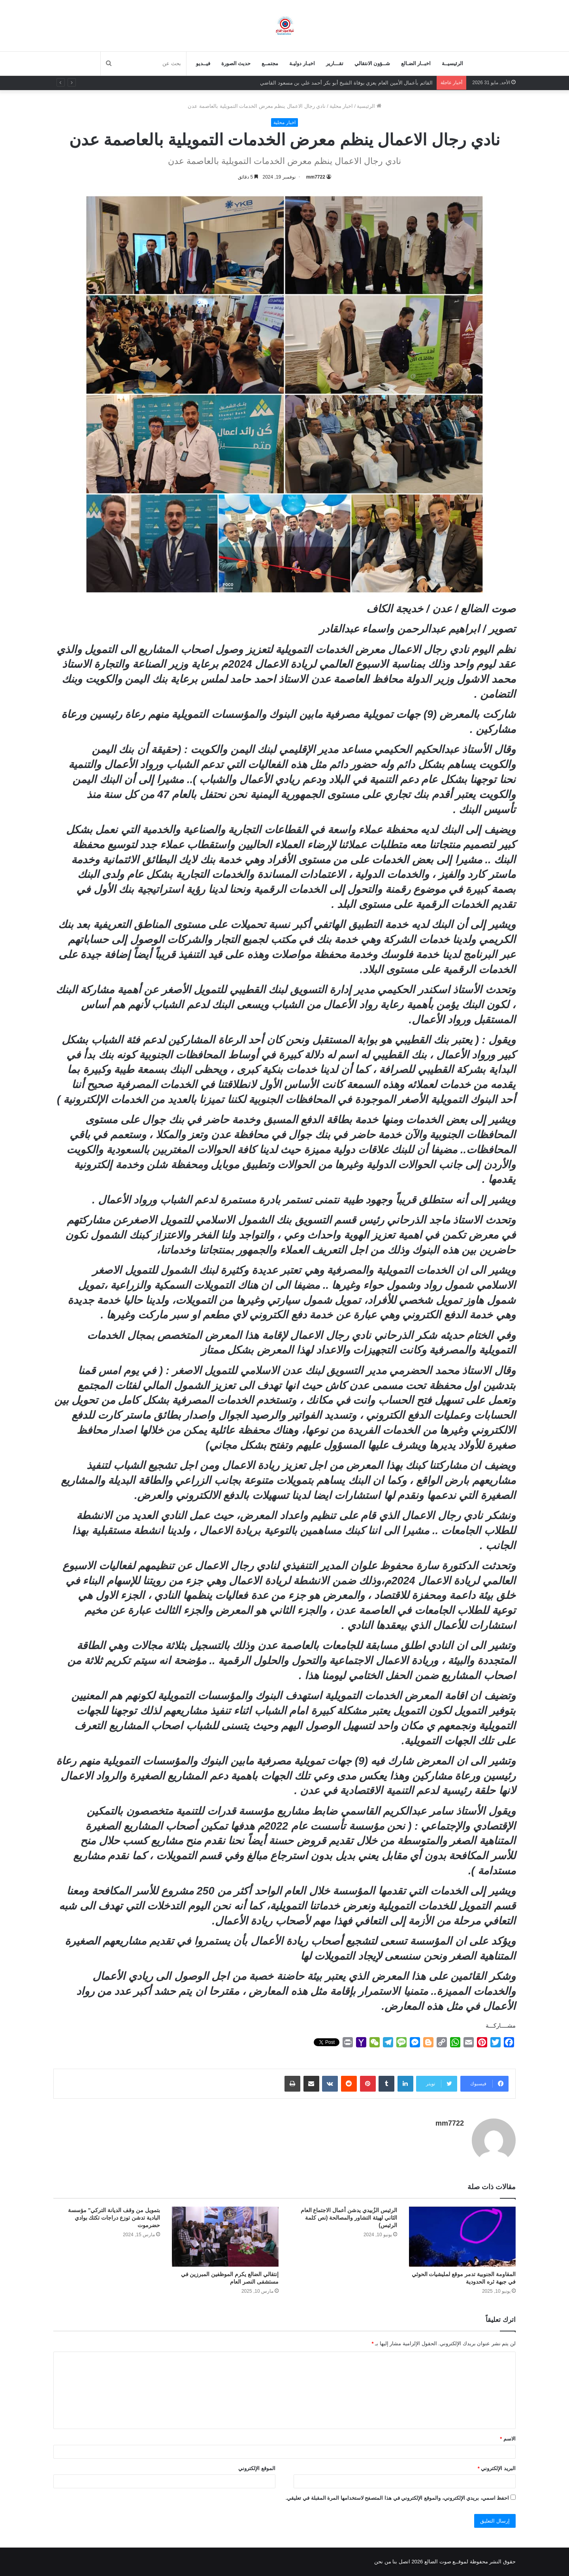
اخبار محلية (341, 106)
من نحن (382, 2562)
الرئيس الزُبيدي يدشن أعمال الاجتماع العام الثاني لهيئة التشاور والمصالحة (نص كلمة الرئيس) (349, 2217)
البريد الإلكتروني (497, 2468)
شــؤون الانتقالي (372, 63)
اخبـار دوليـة (302, 63)
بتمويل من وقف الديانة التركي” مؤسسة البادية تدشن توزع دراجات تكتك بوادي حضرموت (114, 2217)
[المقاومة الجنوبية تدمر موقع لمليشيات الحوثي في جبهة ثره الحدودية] (462, 2237)
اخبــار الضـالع (416, 63)
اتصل (404, 2562)
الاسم (508, 2439)
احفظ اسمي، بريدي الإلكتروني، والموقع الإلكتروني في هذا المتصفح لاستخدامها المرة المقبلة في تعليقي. (397, 2498)
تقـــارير (334, 63)
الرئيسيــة (452, 63)
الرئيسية (369, 106)
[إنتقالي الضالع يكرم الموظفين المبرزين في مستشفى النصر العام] (225, 2237)
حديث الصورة (236, 63)
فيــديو (203, 63)
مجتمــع (270, 63)
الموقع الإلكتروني (256, 2468)
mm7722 (315, 177)
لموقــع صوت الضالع (445, 2562)
